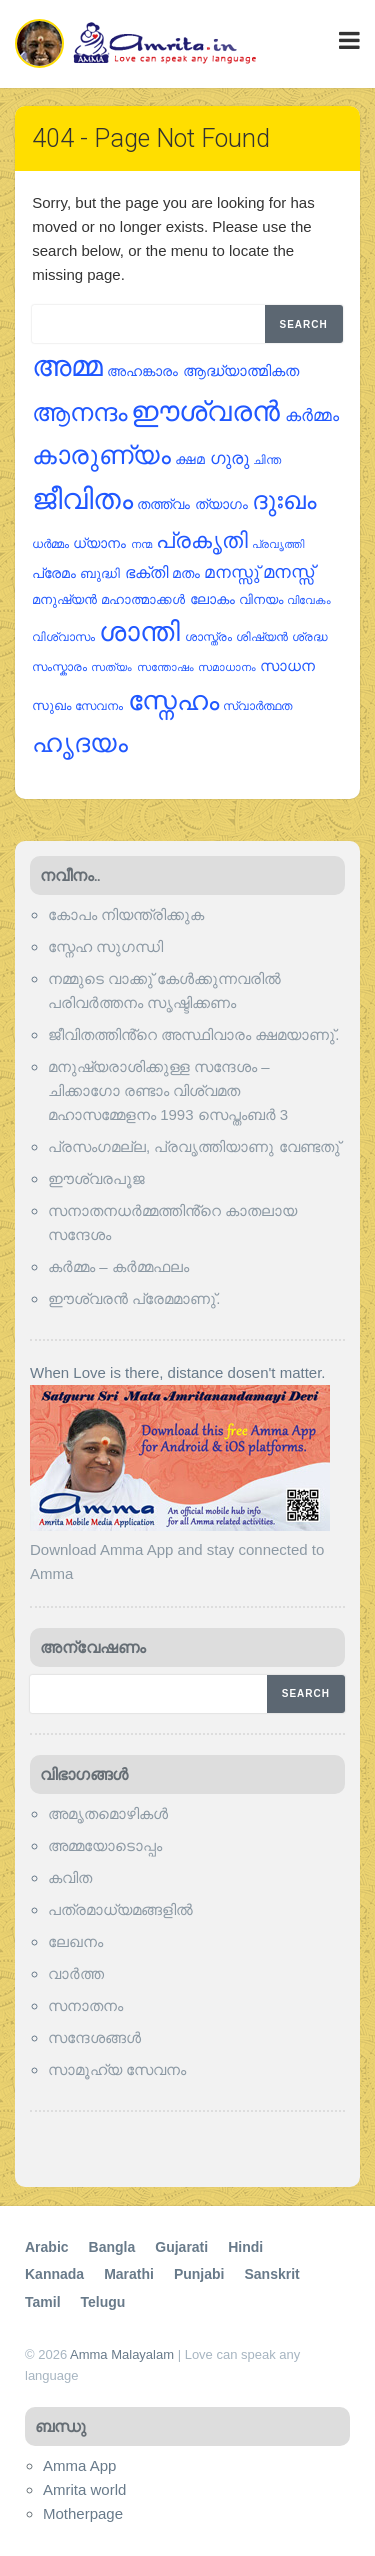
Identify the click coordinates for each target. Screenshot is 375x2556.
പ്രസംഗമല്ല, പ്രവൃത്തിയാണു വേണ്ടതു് (194, 1146)
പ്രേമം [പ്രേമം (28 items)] (54, 573)
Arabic (47, 2247)
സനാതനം (85, 2005)
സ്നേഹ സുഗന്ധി (105, 946)
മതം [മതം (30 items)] (186, 573)
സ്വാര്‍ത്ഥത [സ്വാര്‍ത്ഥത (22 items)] (257, 706)
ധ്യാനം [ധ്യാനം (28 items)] (99, 543)
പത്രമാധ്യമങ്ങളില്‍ (120, 1909)
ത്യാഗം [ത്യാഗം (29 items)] (221, 504)
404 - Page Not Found (151, 138)
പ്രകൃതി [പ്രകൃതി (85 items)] (202, 540)
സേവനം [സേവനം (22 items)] (99, 706)
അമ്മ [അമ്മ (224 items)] (67, 365)
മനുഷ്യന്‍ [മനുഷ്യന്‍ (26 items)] (64, 599)
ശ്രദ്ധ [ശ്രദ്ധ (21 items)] (310, 636)
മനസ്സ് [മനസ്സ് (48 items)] (288, 572)
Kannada (54, 2274)
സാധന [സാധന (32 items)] (287, 666)
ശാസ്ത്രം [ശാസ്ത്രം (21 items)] (208, 636)
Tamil (43, 2302)
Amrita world (84, 2489)
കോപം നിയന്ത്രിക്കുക (126, 914)
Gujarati (181, 2247)
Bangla (112, 2247)
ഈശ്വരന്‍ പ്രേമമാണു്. (134, 1298)
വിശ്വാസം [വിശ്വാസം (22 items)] (63, 637)
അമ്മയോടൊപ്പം (105, 1845)
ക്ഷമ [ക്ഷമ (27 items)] (190, 459)
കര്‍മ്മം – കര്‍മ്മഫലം (118, 1266)
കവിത (70, 1877)
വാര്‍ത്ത (76, 1973)
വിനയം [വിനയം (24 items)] (261, 599)
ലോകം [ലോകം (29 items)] (212, 599)
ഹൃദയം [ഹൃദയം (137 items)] (80, 743)
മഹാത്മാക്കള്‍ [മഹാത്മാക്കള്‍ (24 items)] (143, 599)
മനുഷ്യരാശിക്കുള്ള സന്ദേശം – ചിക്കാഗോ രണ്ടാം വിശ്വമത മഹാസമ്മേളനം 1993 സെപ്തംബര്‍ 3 (168, 1090)
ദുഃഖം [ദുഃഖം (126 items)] (284, 500)
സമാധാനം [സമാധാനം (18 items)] (227, 667)
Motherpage (83, 2513)
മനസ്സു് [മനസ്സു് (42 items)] (231, 572)
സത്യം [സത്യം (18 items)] (111, 667)
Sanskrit (271, 2274)
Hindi (245, 2247)
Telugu (103, 2302)
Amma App (79, 2465)
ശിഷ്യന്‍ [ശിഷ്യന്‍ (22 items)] (262, 637)
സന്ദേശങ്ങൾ (94, 2037)
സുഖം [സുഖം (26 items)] (51, 705)
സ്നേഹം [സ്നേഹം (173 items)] (173, 700)
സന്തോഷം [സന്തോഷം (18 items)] (165, 667)
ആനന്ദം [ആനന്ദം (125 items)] (79, 412)
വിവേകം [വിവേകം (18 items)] (309, 600)
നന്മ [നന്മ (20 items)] (141, 544)
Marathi (129, 2274)
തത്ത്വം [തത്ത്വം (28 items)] (163, 504)
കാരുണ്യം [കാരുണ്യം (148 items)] (101, 455)
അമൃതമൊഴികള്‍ (108, 1813)
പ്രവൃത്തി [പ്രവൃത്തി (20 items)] (278, 544)
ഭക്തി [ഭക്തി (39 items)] (146, 572)
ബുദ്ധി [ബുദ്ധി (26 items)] (100, 573)
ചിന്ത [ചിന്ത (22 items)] (267, 460)
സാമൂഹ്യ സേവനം (117, 2069)
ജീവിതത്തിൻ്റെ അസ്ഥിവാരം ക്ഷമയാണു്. (194, 1034)
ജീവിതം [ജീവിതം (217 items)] (82, 499)
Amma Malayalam (122, 2354)
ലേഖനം (75, 1941)
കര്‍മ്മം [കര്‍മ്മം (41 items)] (312, 415)
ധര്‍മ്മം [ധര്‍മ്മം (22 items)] (50, 544)
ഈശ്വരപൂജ (96, 1178)
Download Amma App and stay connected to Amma (180, 1549)
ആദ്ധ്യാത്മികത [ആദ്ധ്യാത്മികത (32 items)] (241, 371)
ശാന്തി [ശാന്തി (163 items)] (139, 632)
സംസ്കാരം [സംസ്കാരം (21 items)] (59, 666)
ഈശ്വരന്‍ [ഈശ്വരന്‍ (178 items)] (205, 411)
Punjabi (199, 2274)
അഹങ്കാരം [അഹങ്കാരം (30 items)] (142, 371)
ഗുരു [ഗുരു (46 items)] (229, 458)
